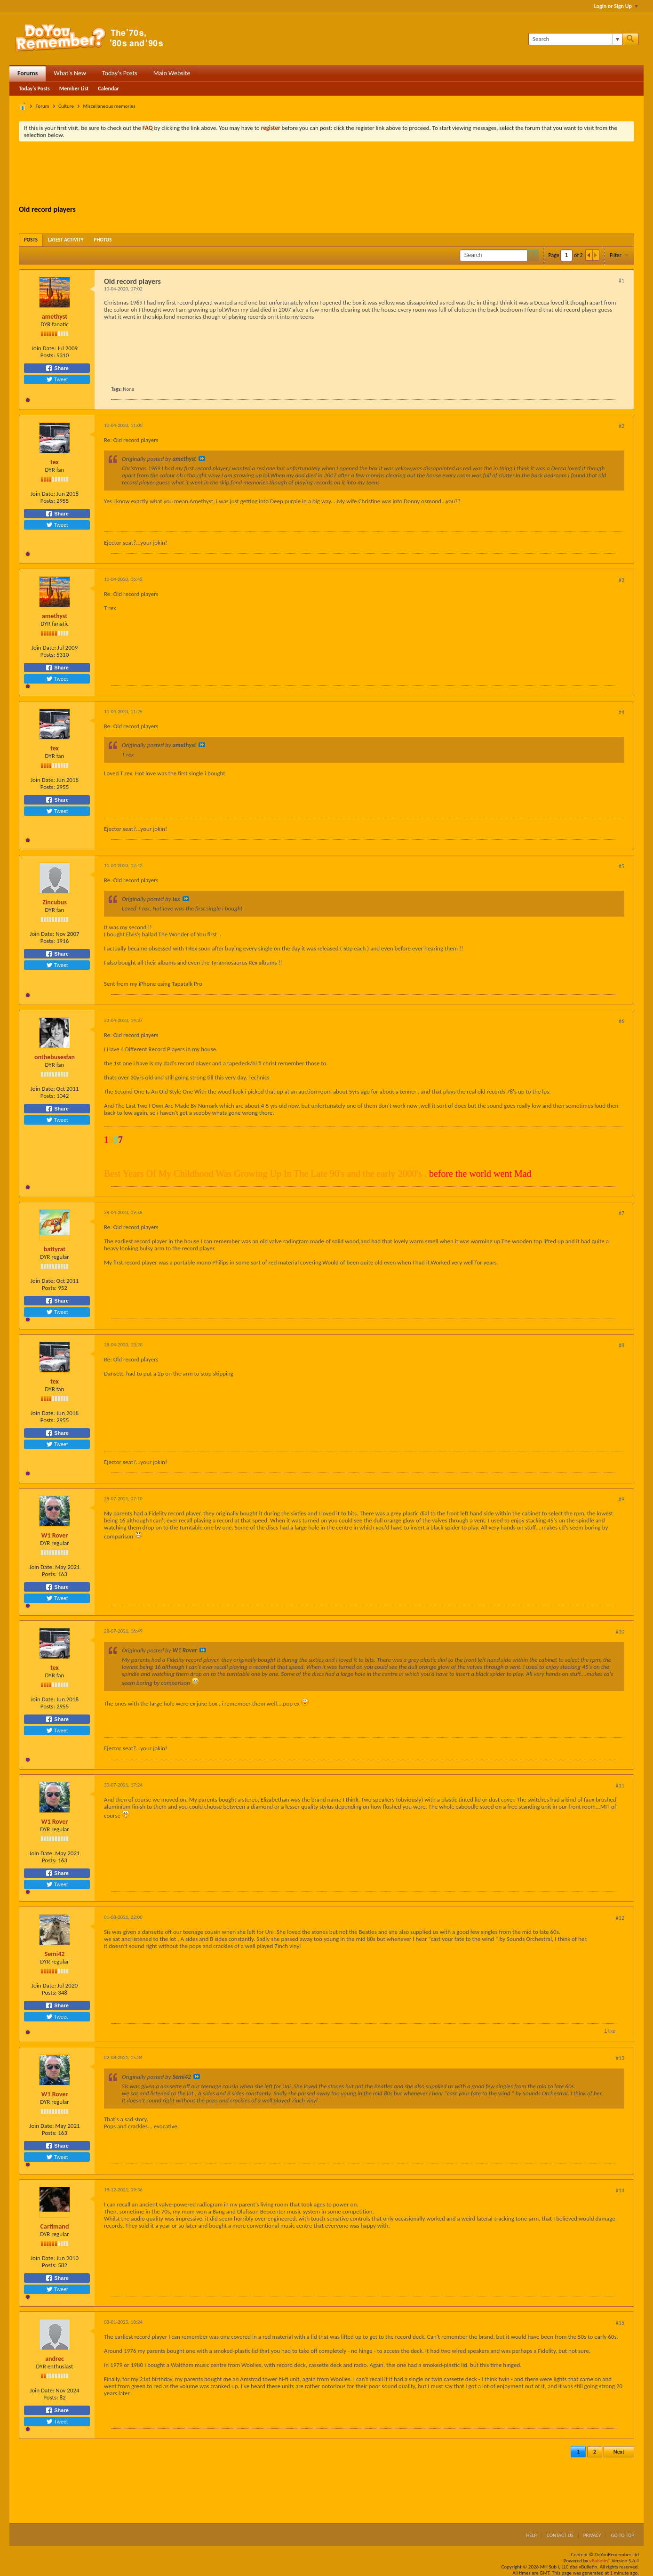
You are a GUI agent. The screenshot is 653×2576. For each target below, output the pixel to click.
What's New (70, 73)
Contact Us (560, 2535)
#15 (620, 2322)
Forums (27, 73)
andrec (54, 2359)
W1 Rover (54, 1535)
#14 (620, 2190)
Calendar (108, 88)
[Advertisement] (326, 174)
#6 (621, 1021)
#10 (620, 1631)
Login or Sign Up (616, 6)
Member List (74, 88)
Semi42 (55, 1954)
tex (54, 462)
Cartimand (54, 2226)
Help (531, 2535)
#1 (621, 280)
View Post (202, 458)
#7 (621, 1213)
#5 (621, 866)
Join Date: (44, 348)
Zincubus (54, 902)
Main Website (172, 73)
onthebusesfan (54, 1057)
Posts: (47, 355)
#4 (621, 712)
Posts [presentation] (31, 240)
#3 (621, 580)
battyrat (54, 1249)
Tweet (57, 379)
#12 (620, 1918)
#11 (620, 1785)
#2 (621, 426)
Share (57, 368)
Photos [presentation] (103, 240)
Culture (66, 106)
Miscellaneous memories (109, 106)
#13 (620, 2058)
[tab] (31, 239)
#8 (621, 1345)
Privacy (592, 2535)
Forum (42, 106)
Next (618, 2451)
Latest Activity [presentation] (66, 240)
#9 (621, 1499)
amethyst (54, 317)
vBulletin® (600, 2561)
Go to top (622, 2535)
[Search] (575, 39)
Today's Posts (119, 73)
